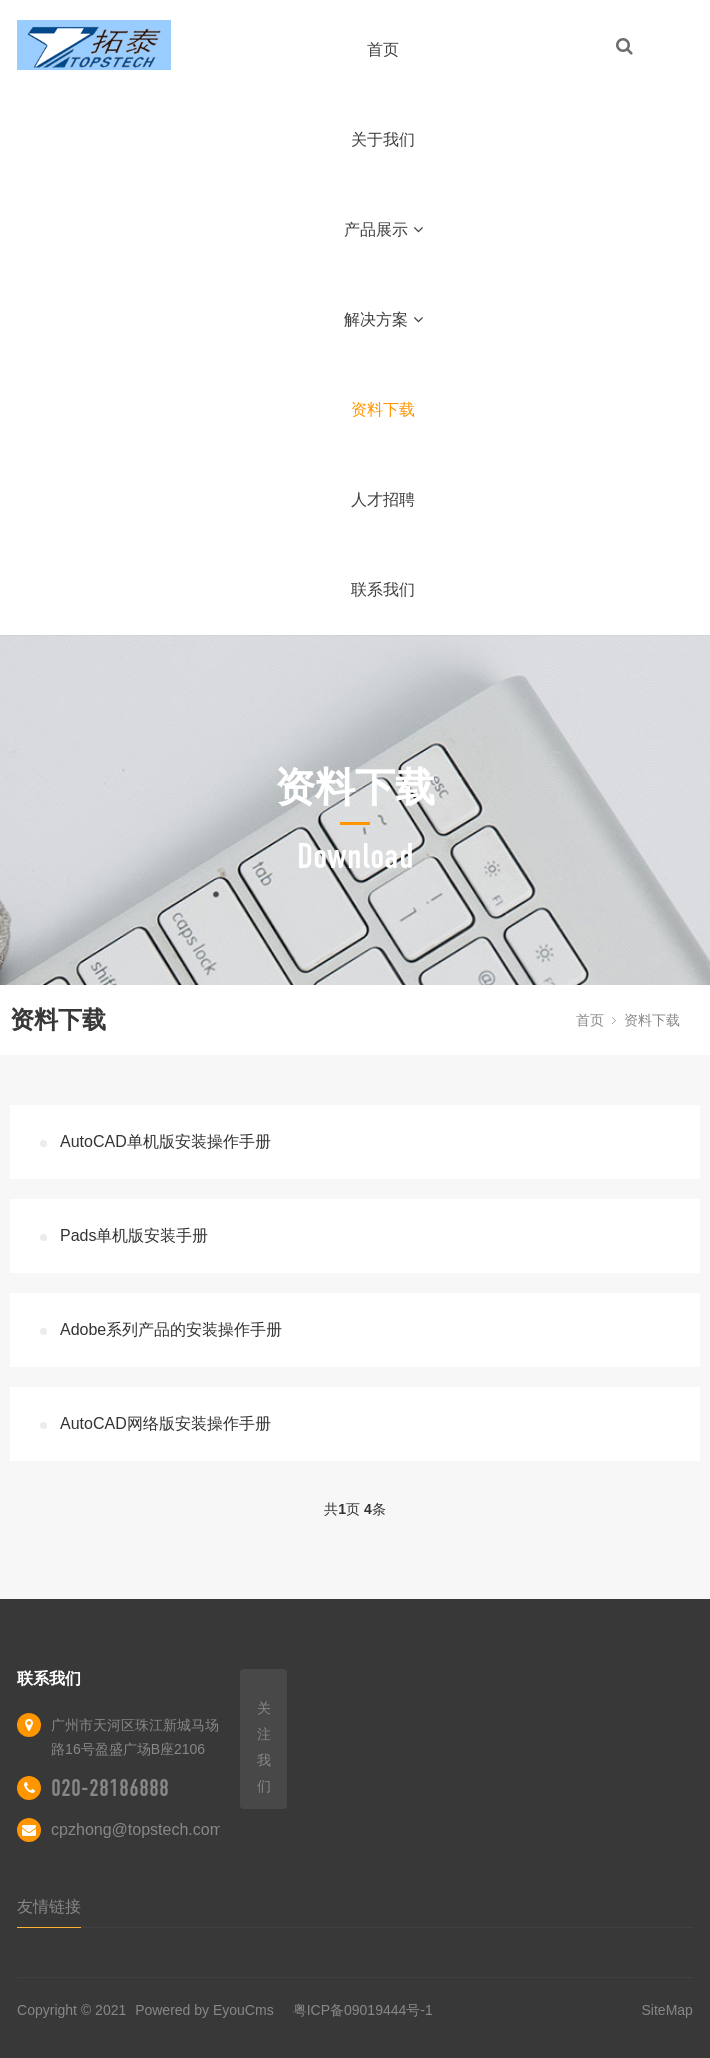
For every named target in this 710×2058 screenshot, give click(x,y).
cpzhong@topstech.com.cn (147, 1829)
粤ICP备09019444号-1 (363, 2010)
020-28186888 (110, 1788)
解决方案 (383, 319)
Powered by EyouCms (202, 2010)
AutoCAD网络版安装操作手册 (165, 1423)
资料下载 (383, 409)
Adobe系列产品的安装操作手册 (171, 1329)
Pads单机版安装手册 (134, 1235)
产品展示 (383, 229)
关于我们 (383, 139)
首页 (383, 49)
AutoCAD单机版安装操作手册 (165, 1141)
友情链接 (49, 1906)
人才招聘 (383, 499)
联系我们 (383, 589)
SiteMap (667, 2010)
